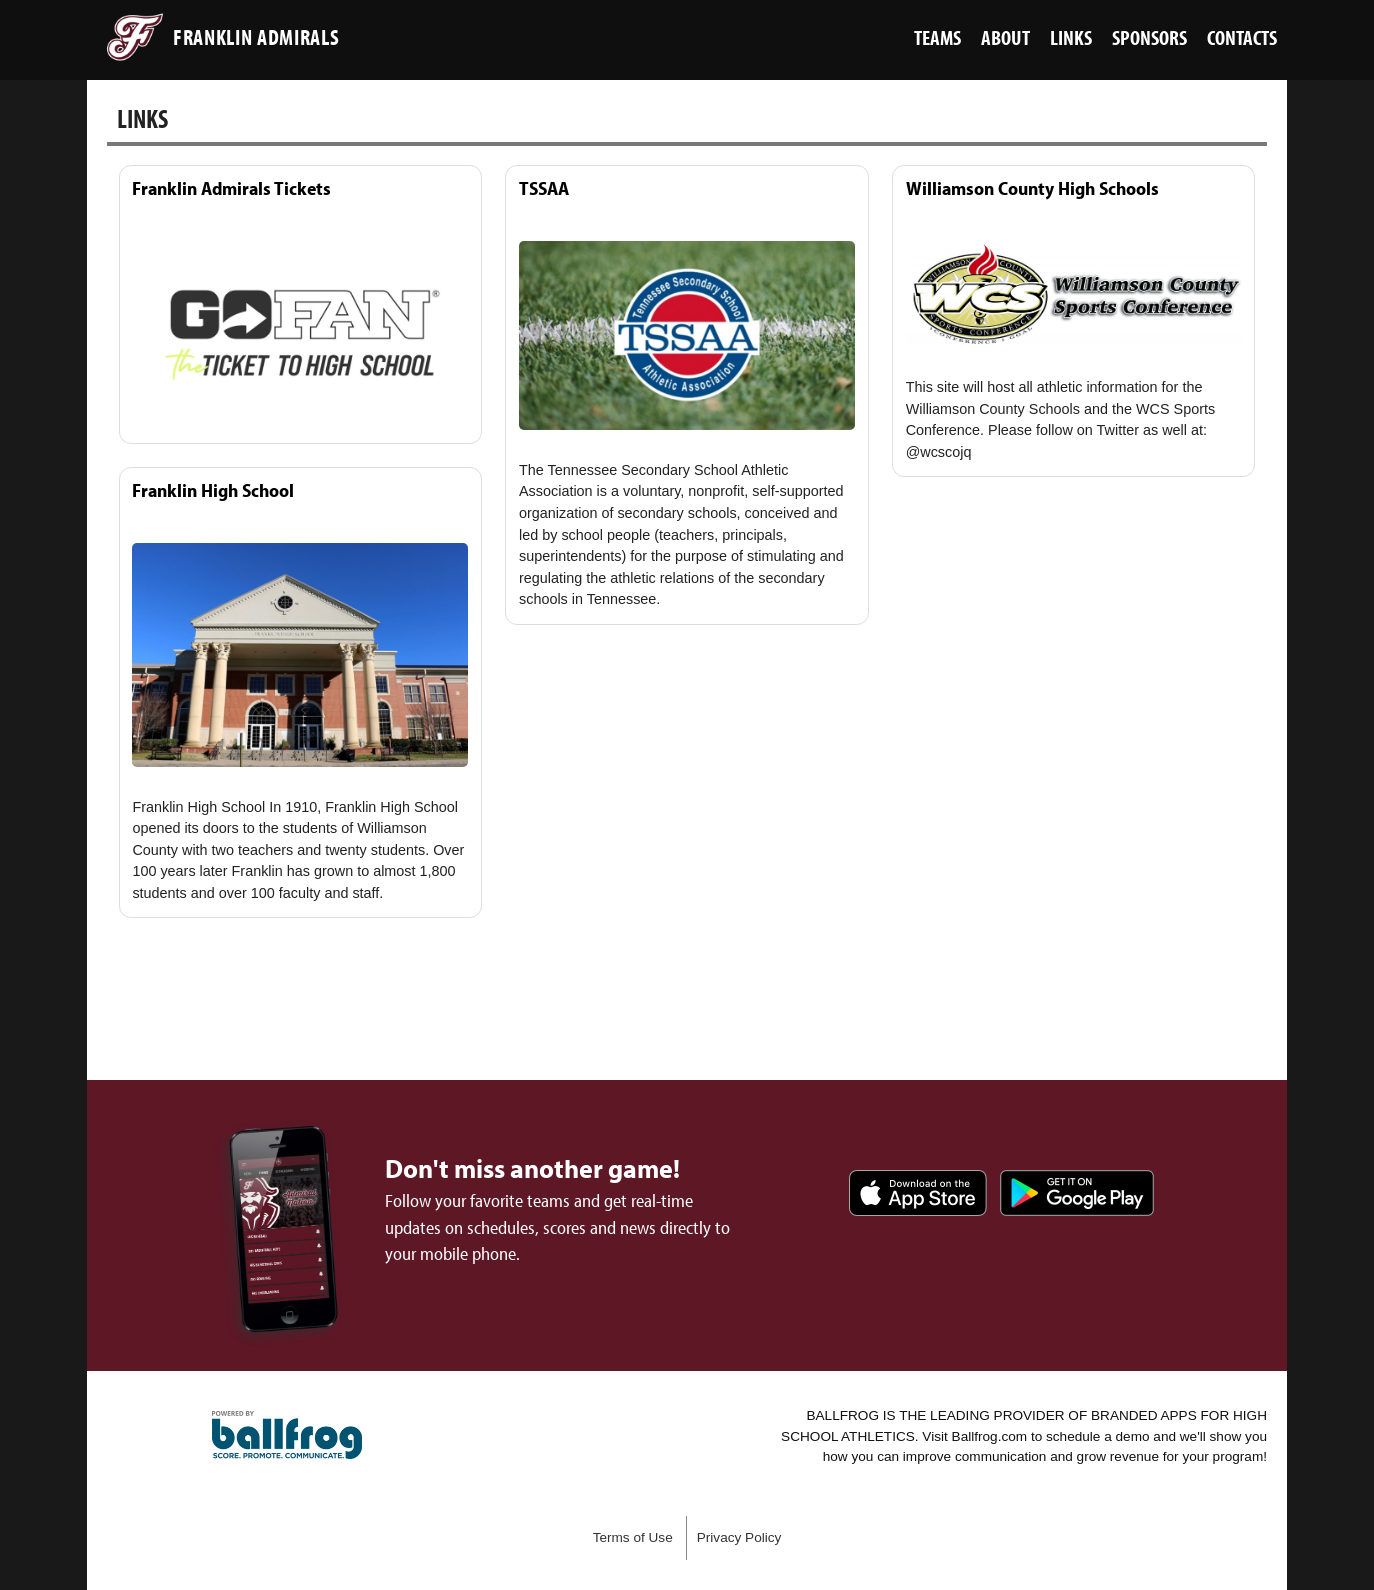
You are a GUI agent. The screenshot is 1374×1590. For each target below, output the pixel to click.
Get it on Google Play (1077, 1193)
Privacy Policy (739, 1537)
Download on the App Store (918, 1193)
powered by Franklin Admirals (287, 1435)
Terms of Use (633, 1537)
